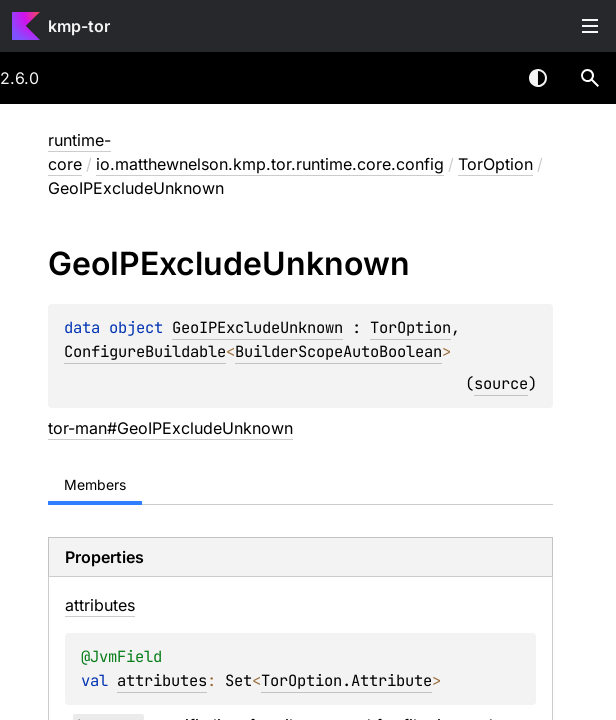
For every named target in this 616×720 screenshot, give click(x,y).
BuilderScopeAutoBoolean (338, 351)
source (501, 383)
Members (95, 484)
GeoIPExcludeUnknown (257, 327)
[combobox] (486, 78)
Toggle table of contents (590, 26)
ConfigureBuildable (145, 351)
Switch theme (538, 78)
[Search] (590, 78)
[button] (590, 78)
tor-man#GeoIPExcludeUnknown (170, 428)
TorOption (495, 164)
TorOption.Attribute (346, 680)
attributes (162, 680)
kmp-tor (79, 26)
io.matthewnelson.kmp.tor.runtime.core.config (270, 164)
